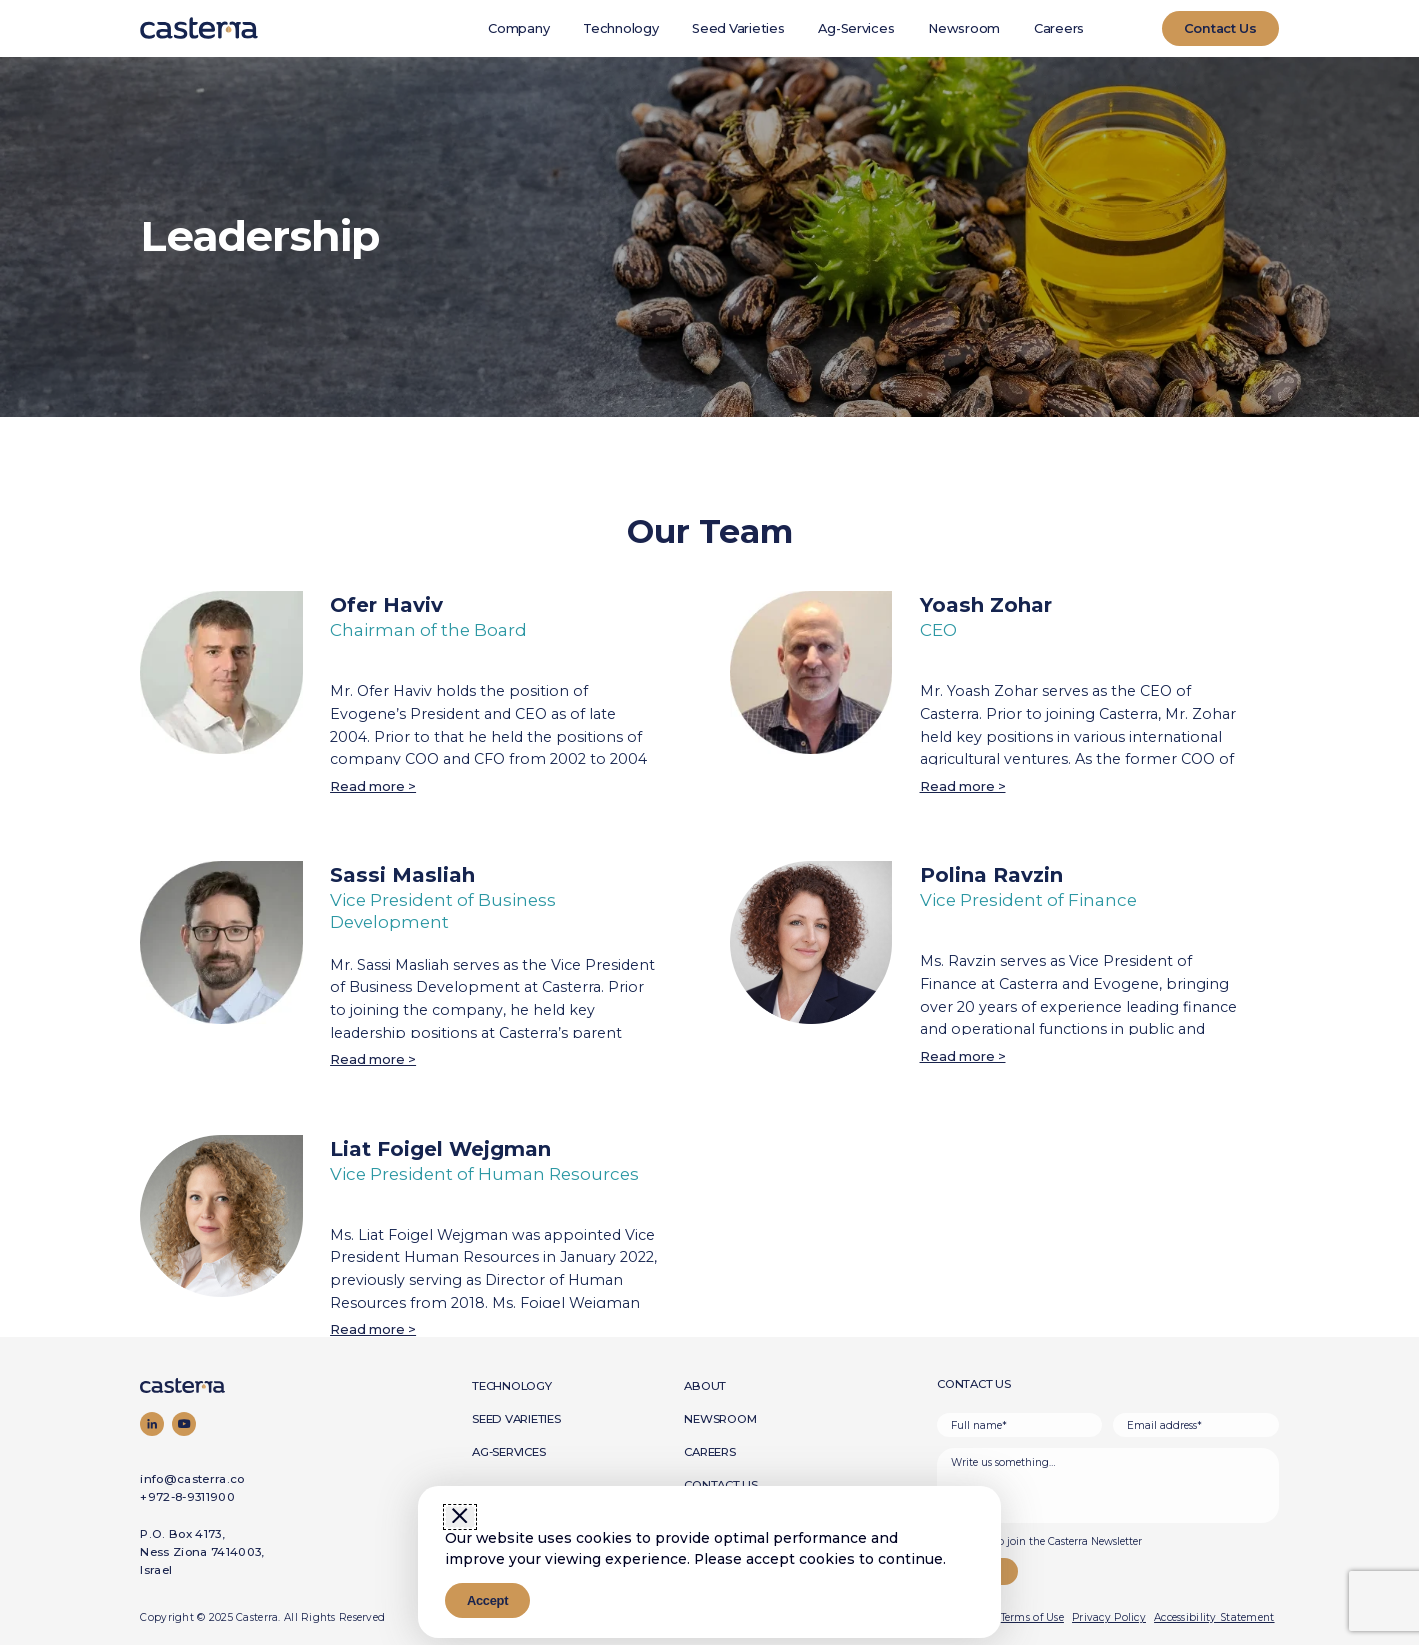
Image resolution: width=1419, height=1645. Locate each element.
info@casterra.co (192, 1479)
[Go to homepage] (218, 1386)
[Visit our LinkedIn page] (152, 1424)
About (705, 1386)
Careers (1059, 28)
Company (518, 28)
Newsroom (964, 28)
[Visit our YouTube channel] (184, 1424)
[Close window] (459, 1517)
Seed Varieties (738, 28)
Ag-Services (856, 28)
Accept (487, 1600)
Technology (620, 28)
